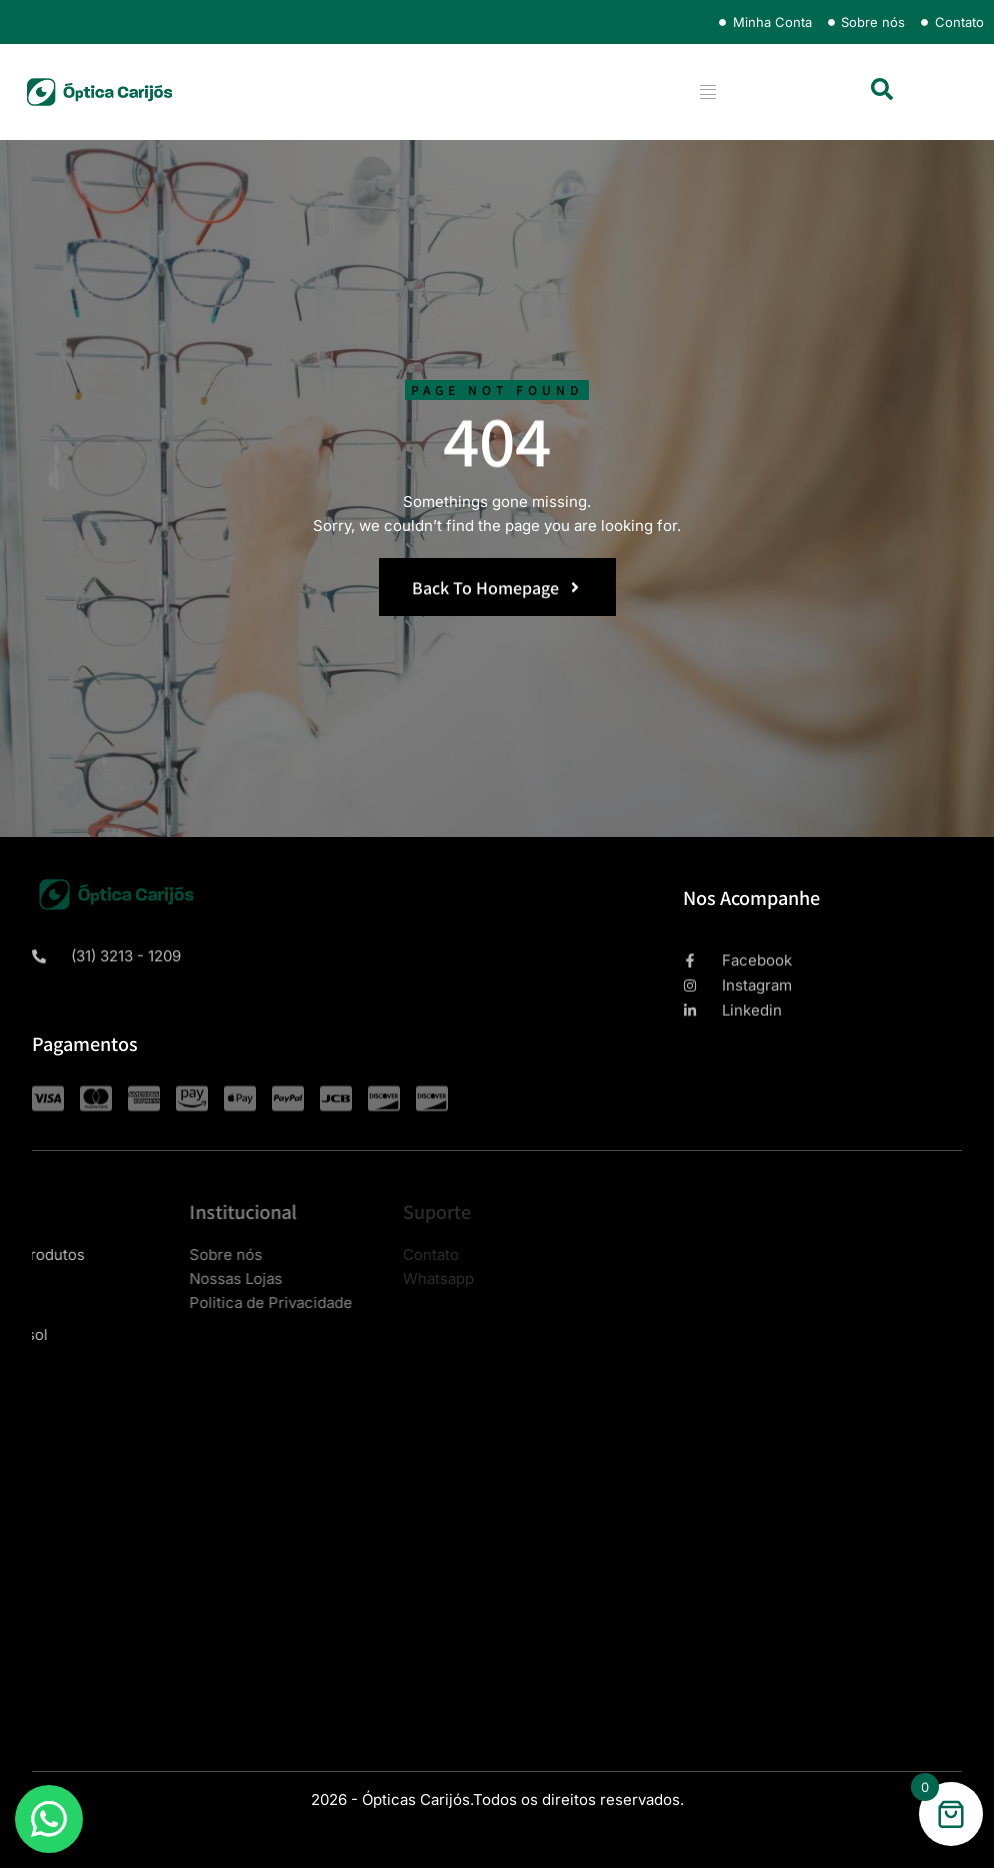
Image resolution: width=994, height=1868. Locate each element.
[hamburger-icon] (707, 92)
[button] (882, 89)
